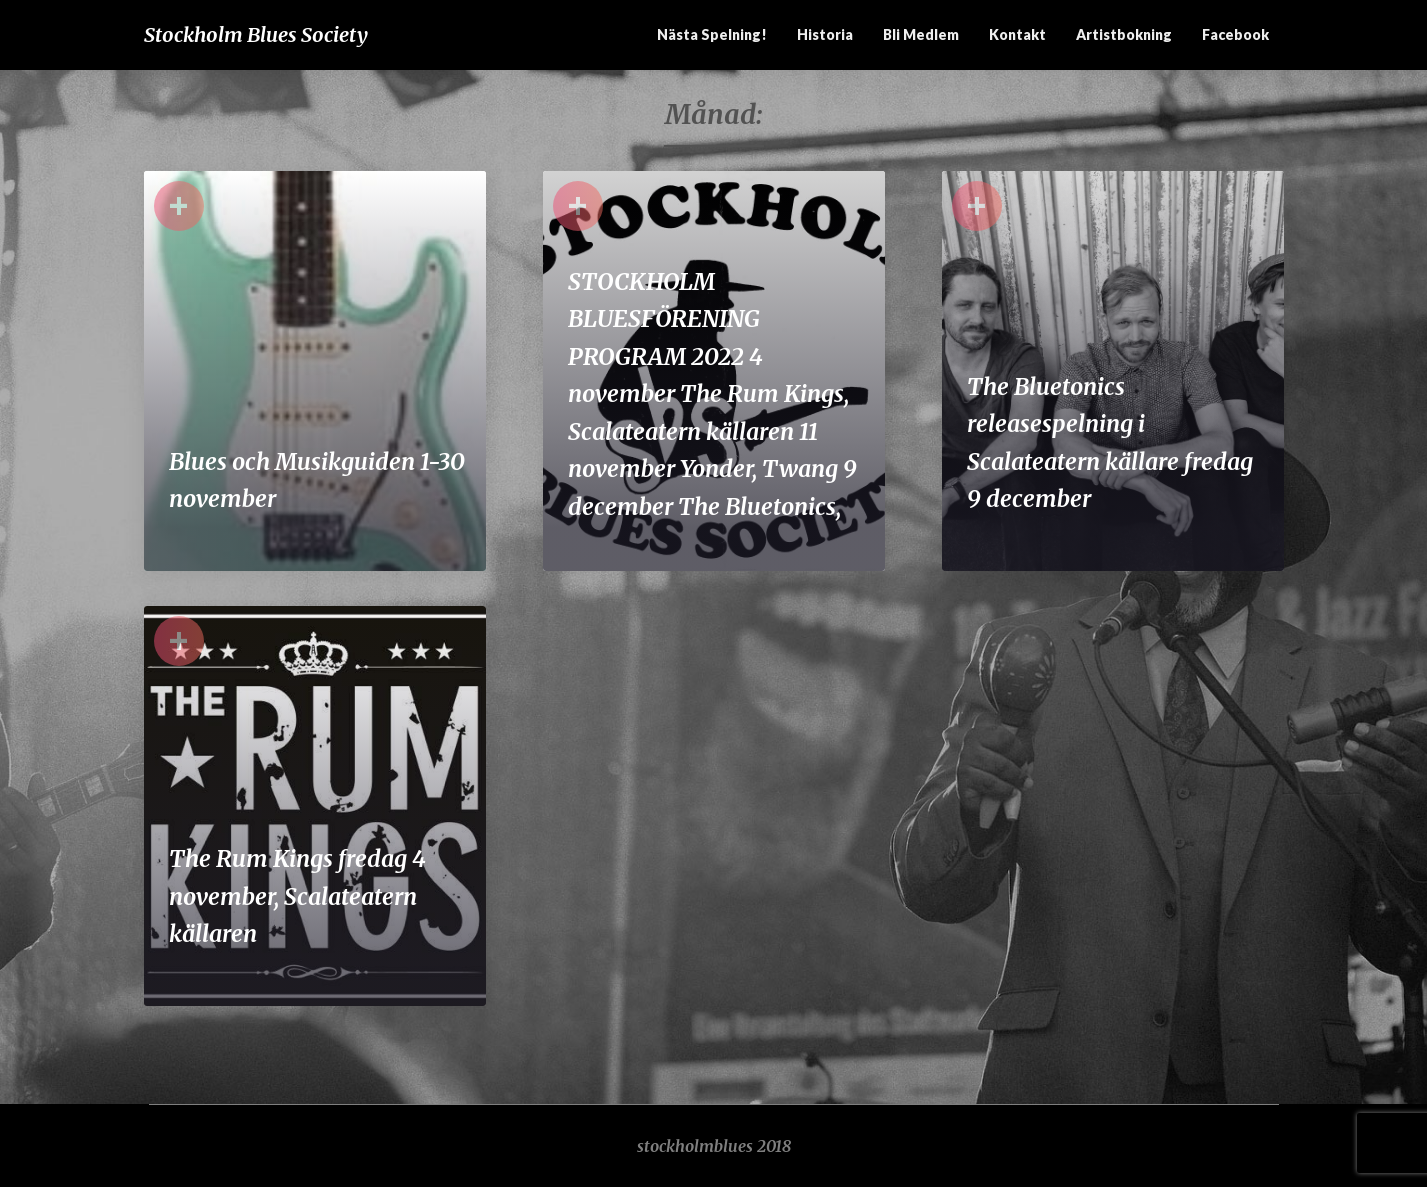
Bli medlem (921, 34)
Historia (825, 34)
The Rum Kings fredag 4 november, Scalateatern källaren (297, 896)
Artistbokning (1124, 34)
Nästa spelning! (712, 34)
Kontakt (1017, 34)
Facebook (1235, 34)
